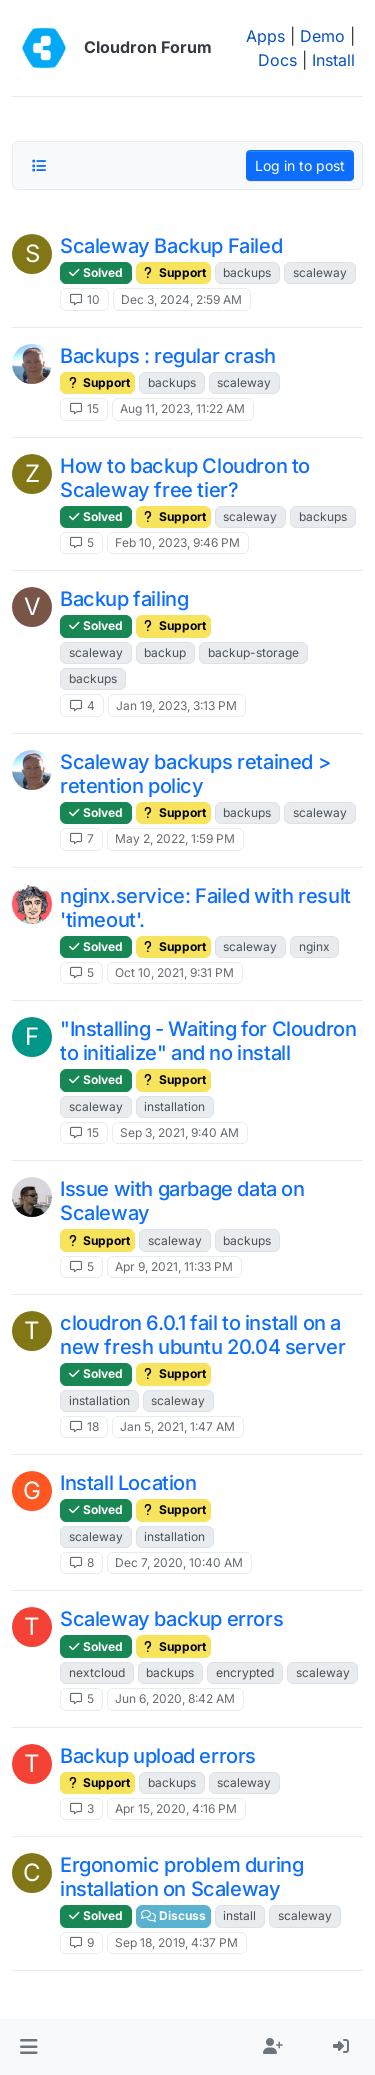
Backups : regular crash (168, 356)
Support (173, 272)
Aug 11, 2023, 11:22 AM (182, 408)
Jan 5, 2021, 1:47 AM (177, 1426)
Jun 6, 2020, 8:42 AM (175, 1698)
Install (333, 60)
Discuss (173, 1915)
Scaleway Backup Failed (171, 246)
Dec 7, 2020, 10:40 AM (179, 1562)
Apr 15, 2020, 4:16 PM (176, 1808)
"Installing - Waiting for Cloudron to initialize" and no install (208, 1041)
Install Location (128, 1483)
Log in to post (300, 165)
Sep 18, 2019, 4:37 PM (176, 1942)
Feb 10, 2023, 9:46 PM (177, 542)
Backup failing (124, 599)
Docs (277, 60)
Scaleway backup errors (171, 1619)
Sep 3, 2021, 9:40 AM (179, 1132)
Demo (322, 36)
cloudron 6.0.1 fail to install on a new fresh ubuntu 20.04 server (202, 1335)
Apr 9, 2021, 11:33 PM (174, 1266)
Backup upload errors (158, 1756)
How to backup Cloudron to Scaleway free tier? (185, 478)
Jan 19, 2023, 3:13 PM (176, 705)
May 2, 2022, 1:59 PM (175, 838)
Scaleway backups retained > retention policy (195, 774)
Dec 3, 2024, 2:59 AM (181, 299)
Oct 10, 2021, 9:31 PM (174, 972)
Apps (265, 36)
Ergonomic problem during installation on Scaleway (181, 1877)
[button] (28, 2047)
